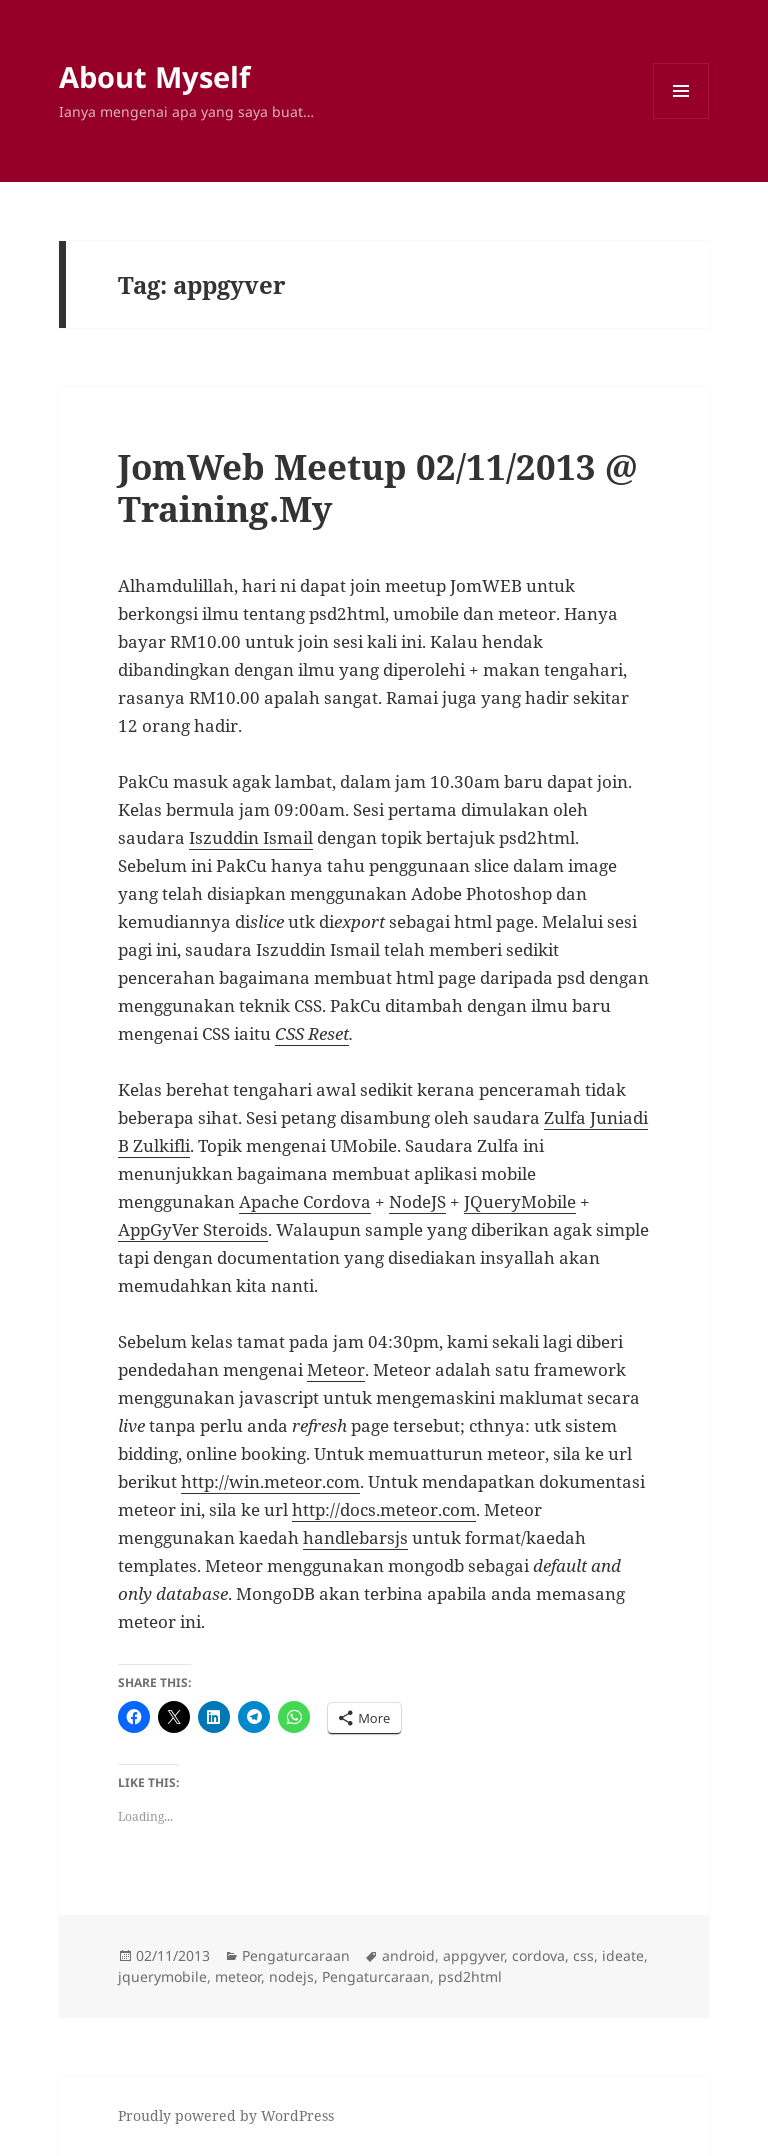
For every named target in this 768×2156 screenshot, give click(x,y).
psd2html (470, 1976)
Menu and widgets (681, 118)
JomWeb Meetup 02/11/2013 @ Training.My (377, 487)
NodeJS (417, 1201)
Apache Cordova (305, 1201)
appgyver (473, 1955)
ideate (623, 1955)
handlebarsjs (355, 1537)
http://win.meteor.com (270, 1481)
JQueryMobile (520, 1201)
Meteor (336, 1369)
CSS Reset (312, 1033)
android (408, 1955)
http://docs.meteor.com (384, 1509)
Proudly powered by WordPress (226, 2115)
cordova (538, 1955)
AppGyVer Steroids (193, 1229)
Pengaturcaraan (296, 1955)
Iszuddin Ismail (251, 837)
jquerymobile (162, 1976)
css (583, 1955)
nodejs (291, 1976)
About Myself (154, 76)
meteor (238, 1976)
